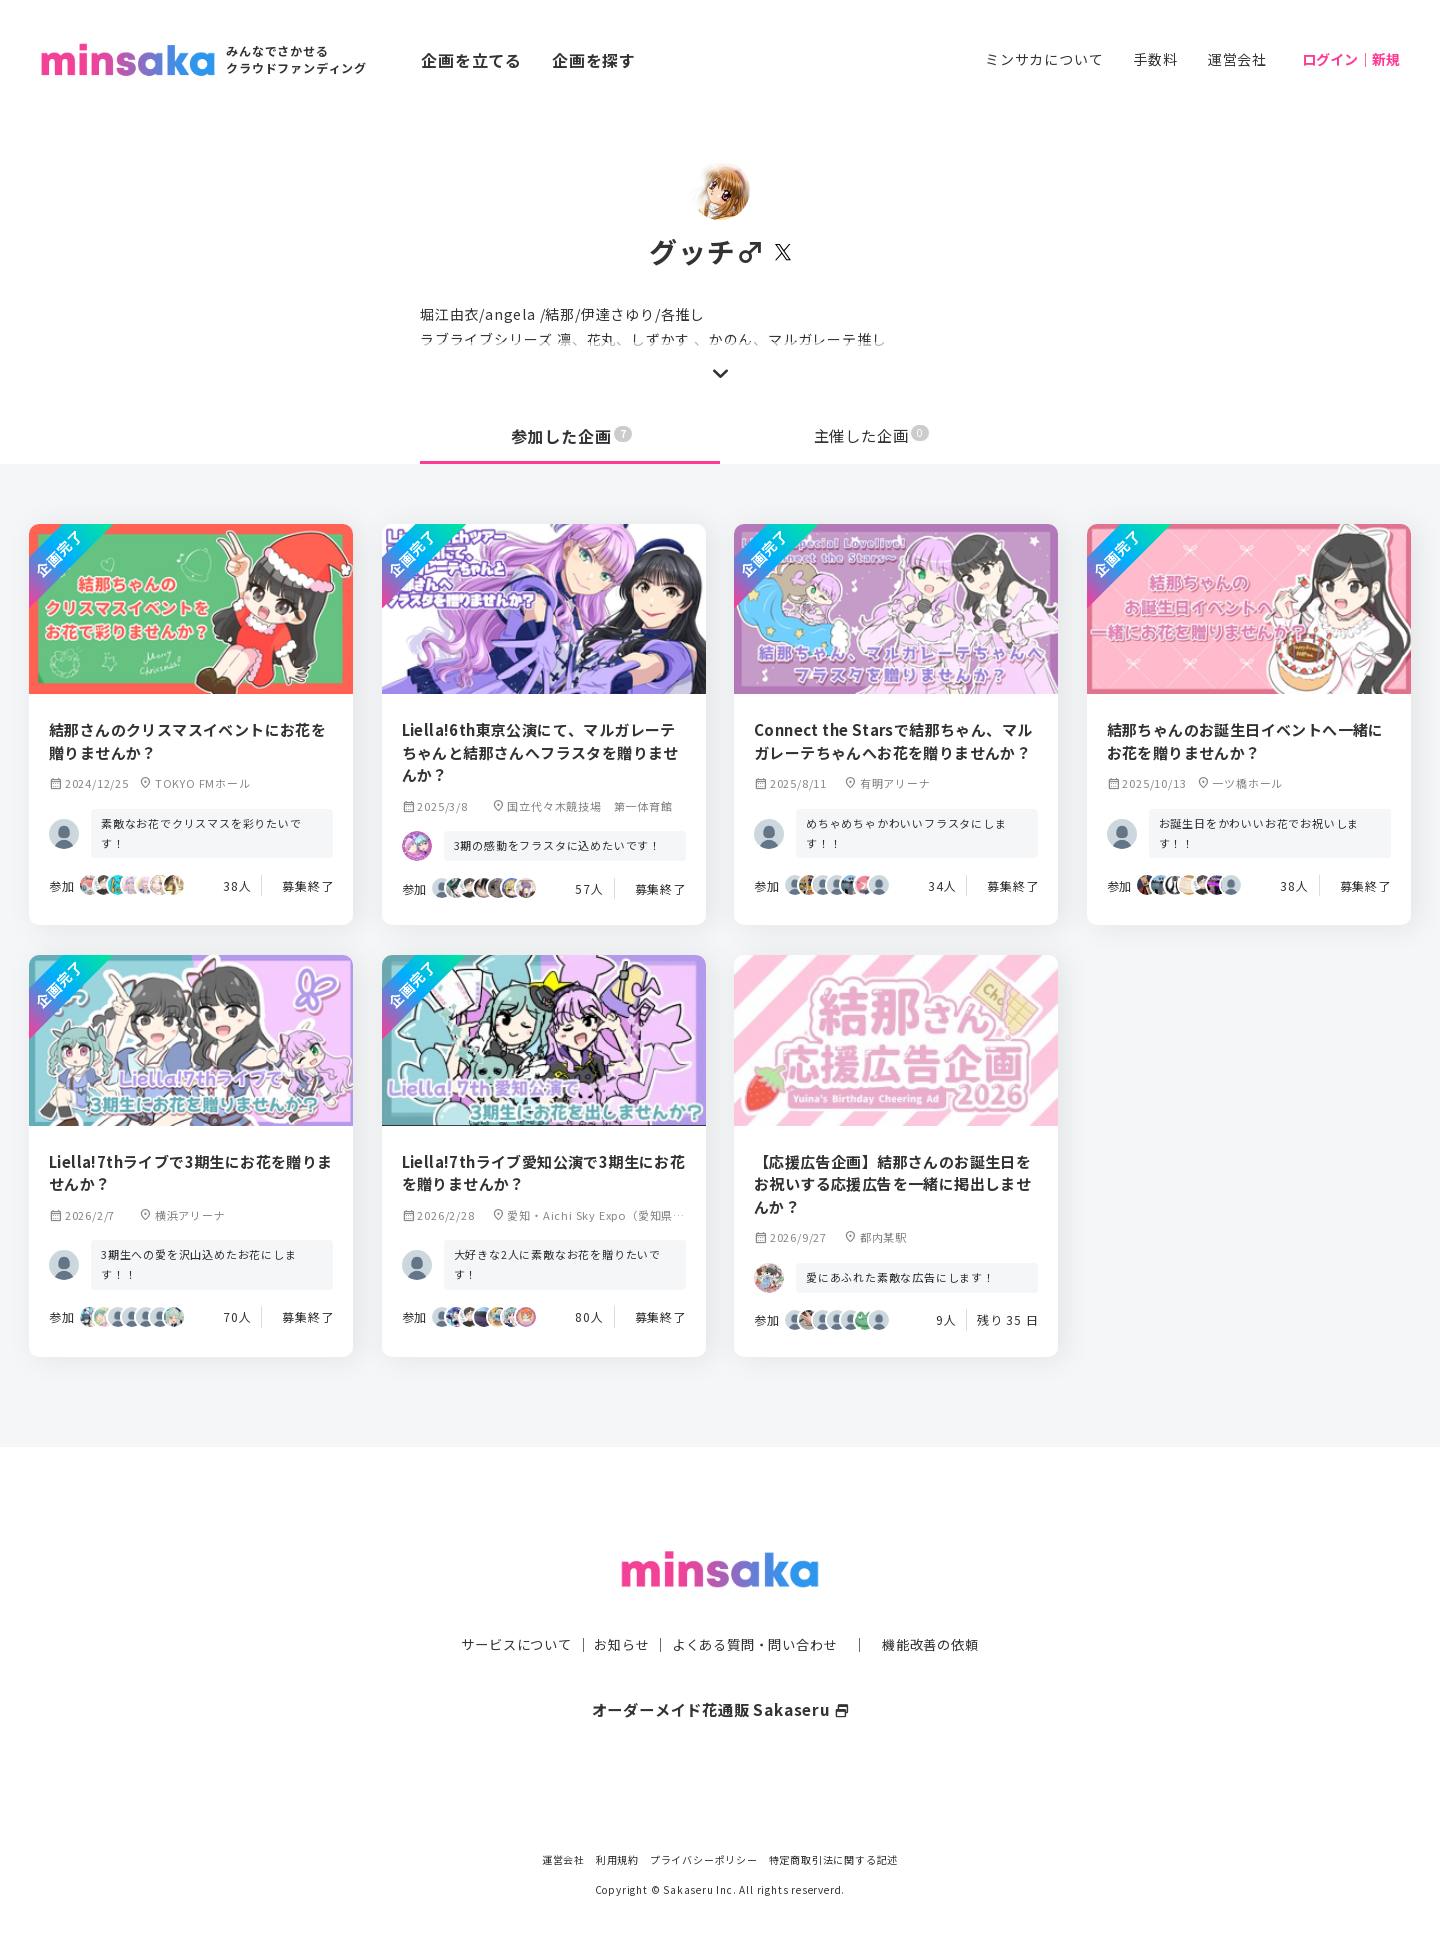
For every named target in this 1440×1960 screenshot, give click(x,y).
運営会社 (1237, 59)
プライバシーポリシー (704, 1859)
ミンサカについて (1044, 59)
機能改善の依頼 (942, 1604)
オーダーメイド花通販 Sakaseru (720, 1669)
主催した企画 (872, 436)
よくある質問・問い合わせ (757, 1604)
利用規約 (617, 1859)
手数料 (1155, 59)
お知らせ (616, 1604)
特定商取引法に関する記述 (834, 1859)
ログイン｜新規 (1351, 59)
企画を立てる (471, 60)
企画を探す (594, 60)
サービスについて (505, 1604)
